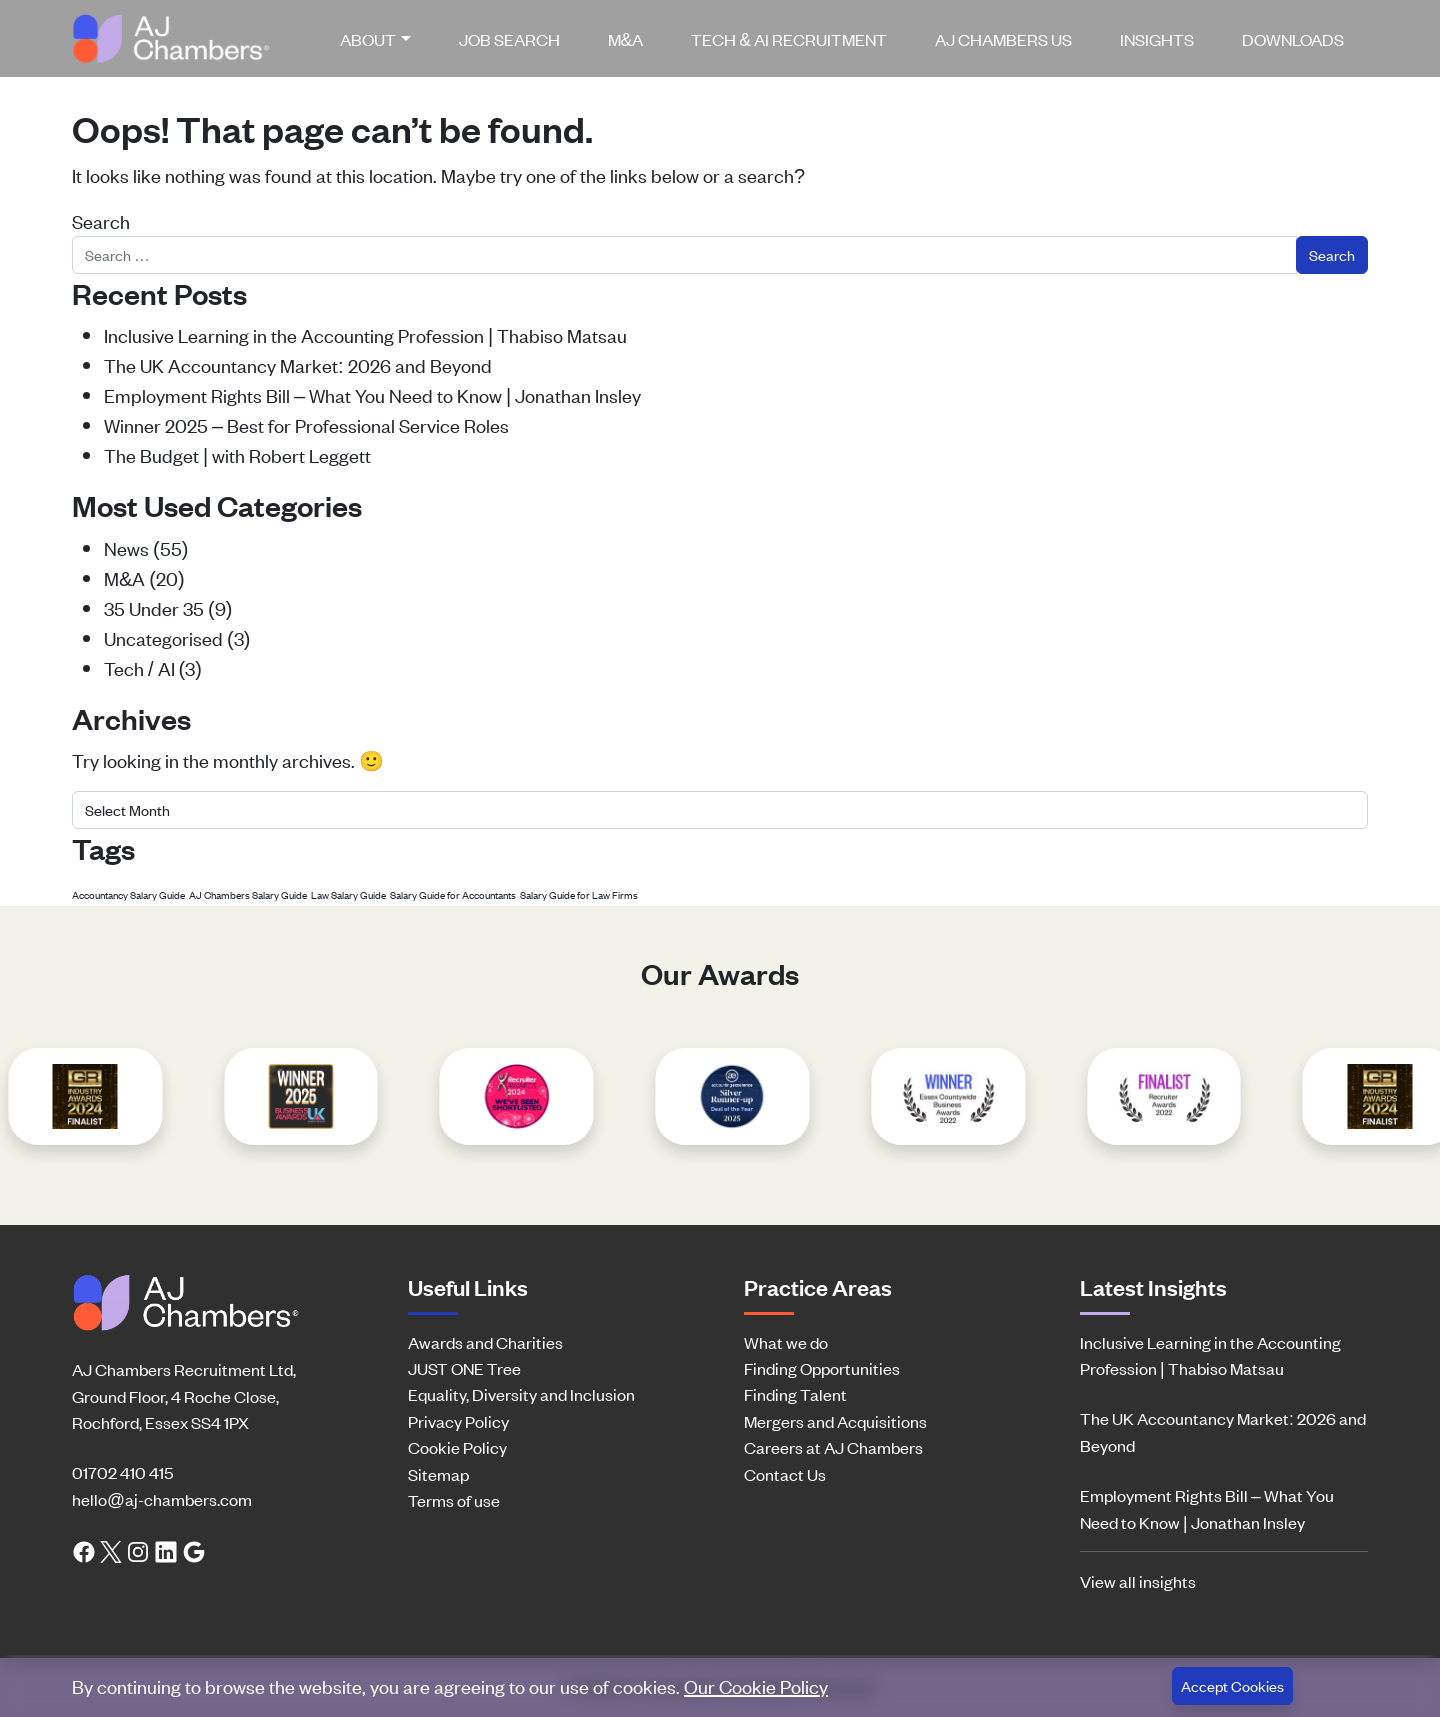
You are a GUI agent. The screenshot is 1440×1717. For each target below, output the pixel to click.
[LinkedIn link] (166, 1550)
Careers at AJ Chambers (833, 1447)
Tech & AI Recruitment (789, 39)
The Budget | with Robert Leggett (237, 454)
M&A (626, 39)
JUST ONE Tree (464, 1368)
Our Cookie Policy (756, 1685)
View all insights (1138, 1581)
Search (101, 220)
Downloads (1293, 39)
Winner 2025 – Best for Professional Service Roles (306, 424)
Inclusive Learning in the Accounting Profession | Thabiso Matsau (365, 334)
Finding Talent (795, 1394)
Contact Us (785, 1474)
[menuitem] (383, 39)
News (126, 547)
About (368, 39)
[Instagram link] (138, 1550)
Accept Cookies (1232, 1685)
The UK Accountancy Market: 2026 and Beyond (298, 364)
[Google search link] (194, 1550)
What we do (786, 1342)
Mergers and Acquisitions (835, 1421)
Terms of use (454, 1500)
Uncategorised (163, 637)
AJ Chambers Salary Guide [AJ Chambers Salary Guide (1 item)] (248, 894)
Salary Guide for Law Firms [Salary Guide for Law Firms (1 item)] (579, 894)
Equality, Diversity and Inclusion (521, 1394)
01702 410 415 (122, 1472)
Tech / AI (139, 667)
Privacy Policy (458, 1421)
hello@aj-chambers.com (162, 1499)
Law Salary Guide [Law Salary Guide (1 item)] (348, 894)
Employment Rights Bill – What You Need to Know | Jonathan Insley (372, 394)
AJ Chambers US (1003, 39)
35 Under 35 (154, 607)
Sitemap (438, 1474)
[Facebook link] (84, 1550)
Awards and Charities (485, 1342)
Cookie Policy (457, 1447)
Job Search (509, 39)
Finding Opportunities (822, 1368)
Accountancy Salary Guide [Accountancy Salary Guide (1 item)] (128, 894)
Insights (1157, 39)
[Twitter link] (111, 1550)
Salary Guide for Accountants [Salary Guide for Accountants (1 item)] (453, 894)
